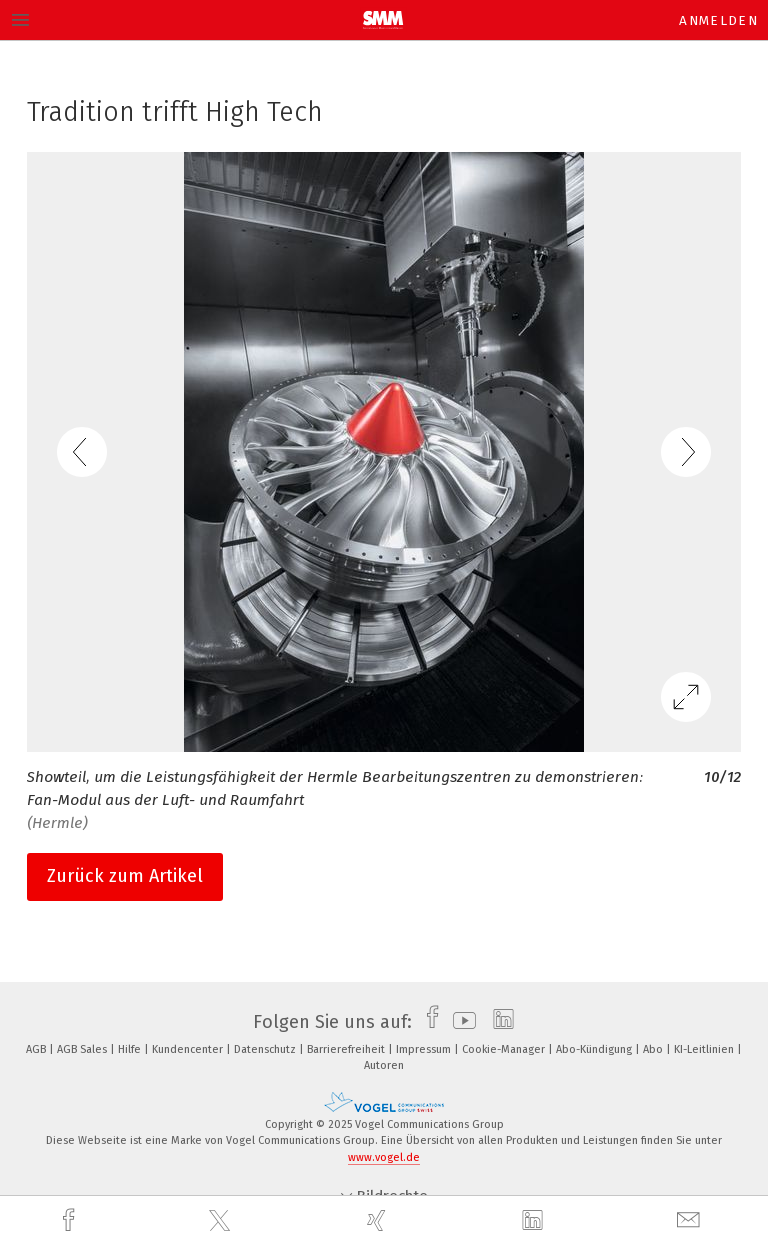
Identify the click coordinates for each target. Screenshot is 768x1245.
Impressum (425, 1049)
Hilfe (131, 1049)
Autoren (384, 1065)
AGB (37, 1049)
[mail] (691, 1220)
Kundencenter (189, 1049)
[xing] (379, 1220)
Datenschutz (266, 1049)
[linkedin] (535, 1221)
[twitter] (222, 1221)
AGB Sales (83, 1049)
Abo (654, 1049)
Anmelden (718, 20)
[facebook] (71, 1220)
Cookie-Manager (505, 1049)
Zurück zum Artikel (125, 876)
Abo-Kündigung (595, 1049)
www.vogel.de (384, 1157)
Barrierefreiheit (347, 1049)
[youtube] (459, 1022)
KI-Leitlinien (705, 1049)
